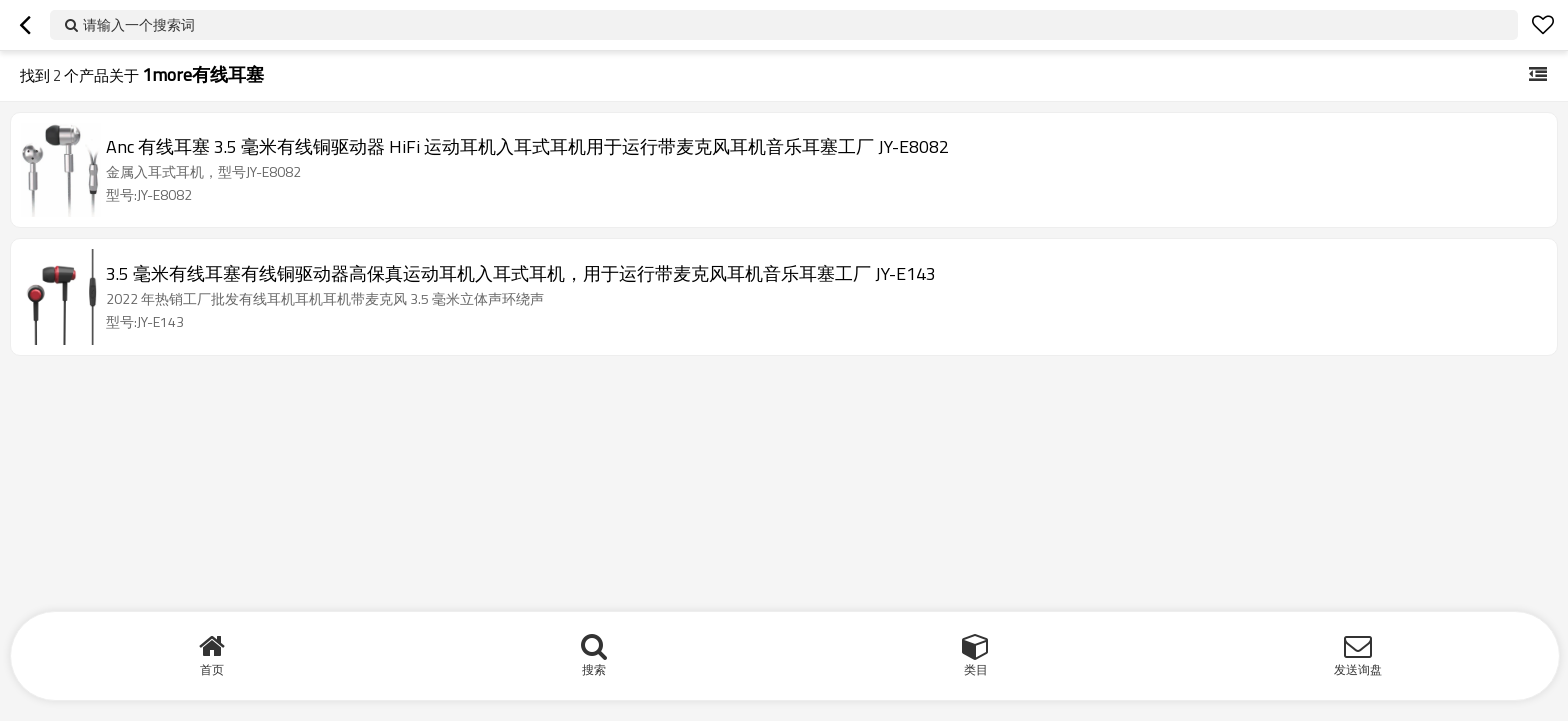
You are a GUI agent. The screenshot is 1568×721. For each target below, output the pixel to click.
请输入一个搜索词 (139, 24)
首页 (212, 669)
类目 (976, 669)
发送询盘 (1358, 669)
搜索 (594, 669)
